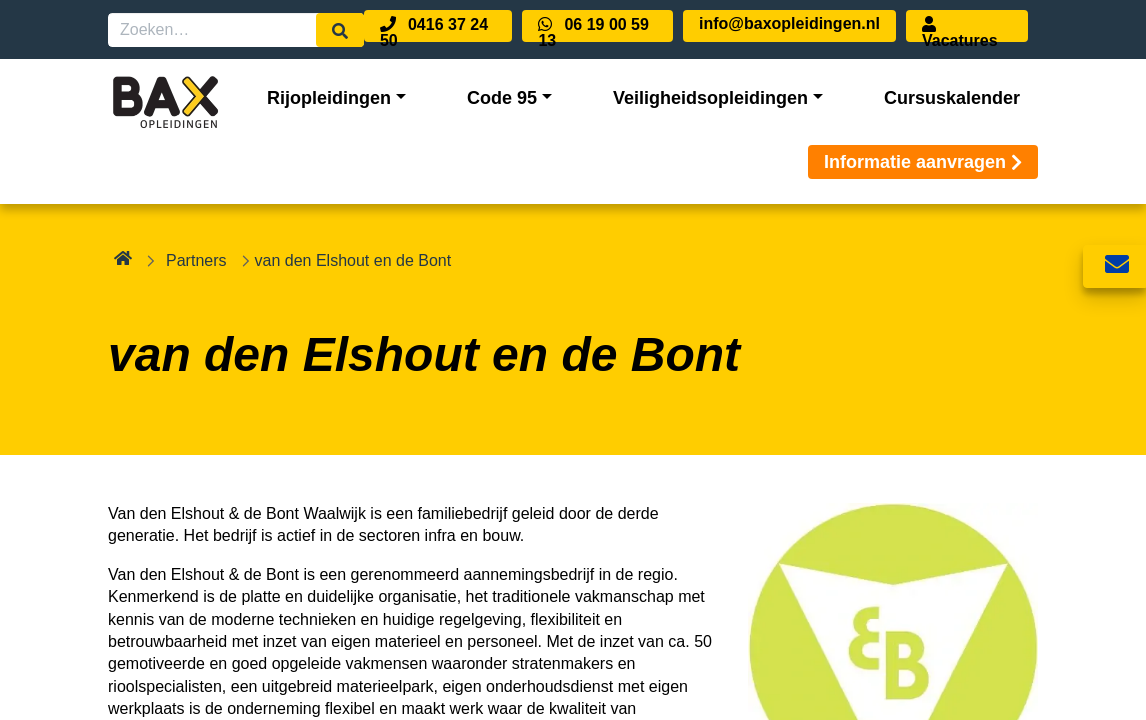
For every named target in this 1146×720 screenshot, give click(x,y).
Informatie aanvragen (923, 162)
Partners (196, 260)
